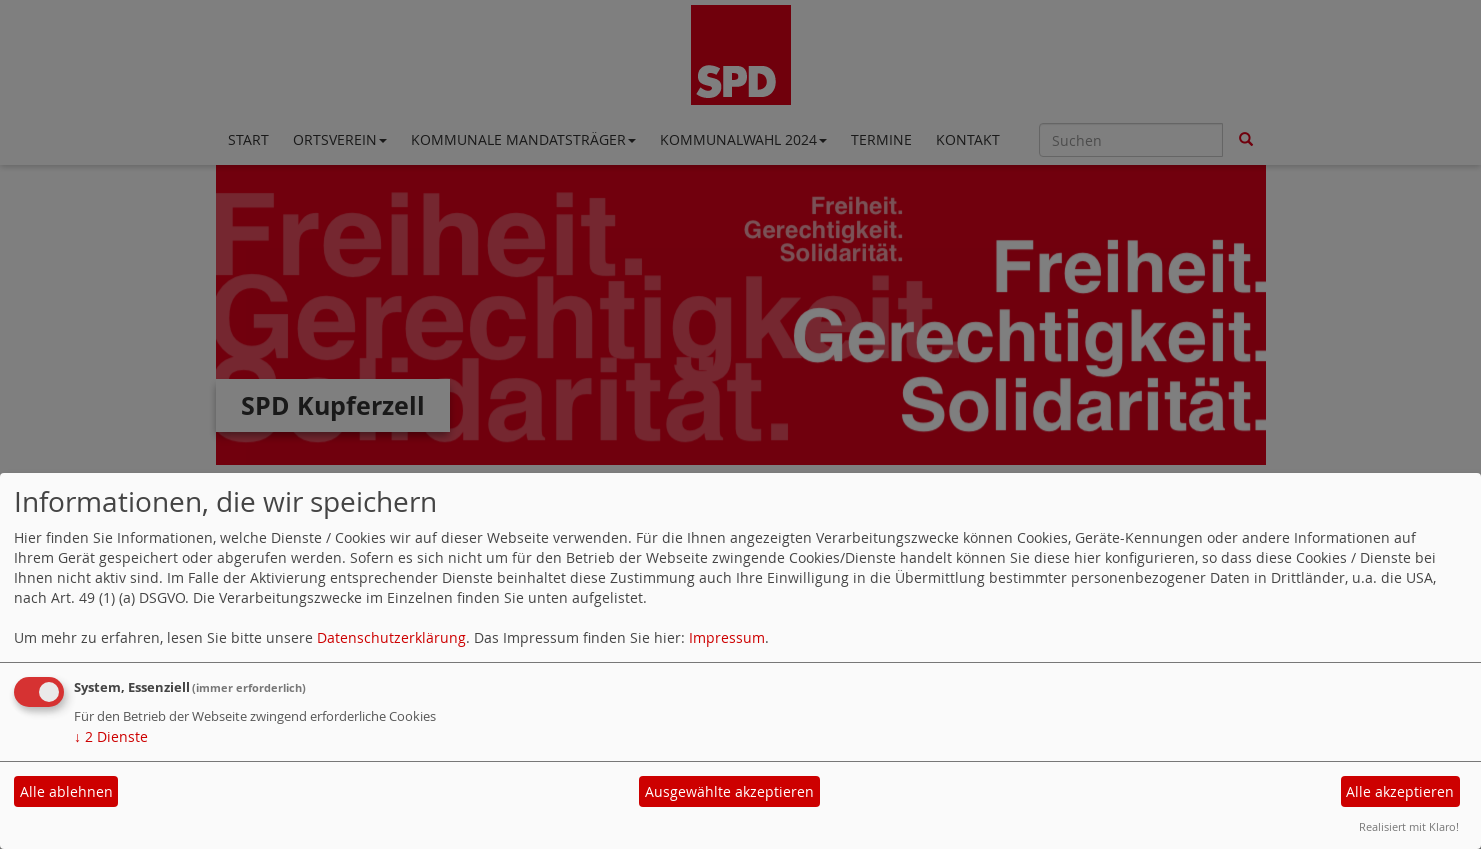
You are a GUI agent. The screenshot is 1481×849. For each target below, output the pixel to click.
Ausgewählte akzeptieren (729, 791)
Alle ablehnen (66, 791)
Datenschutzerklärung (391, 637)
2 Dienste (111, 736)
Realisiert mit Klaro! (1409, 826)
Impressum (727, 637)
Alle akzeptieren (1400, 791)
